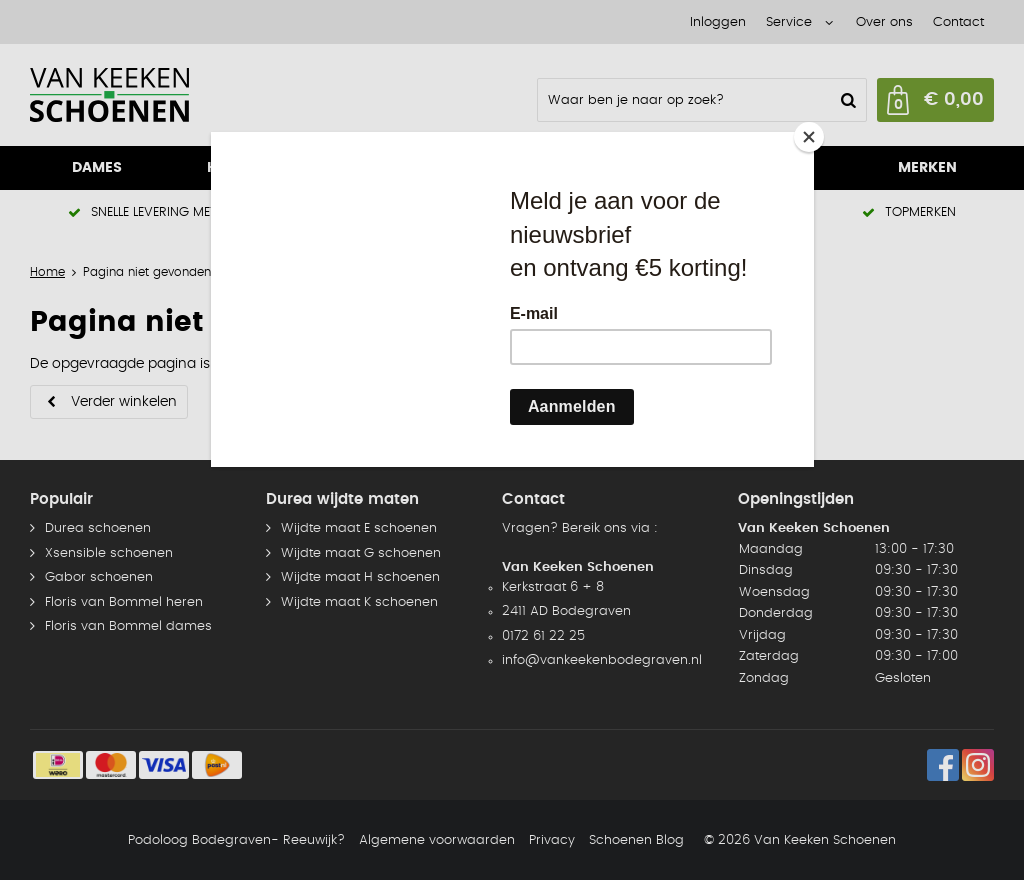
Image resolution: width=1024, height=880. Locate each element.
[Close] (809, 137)
